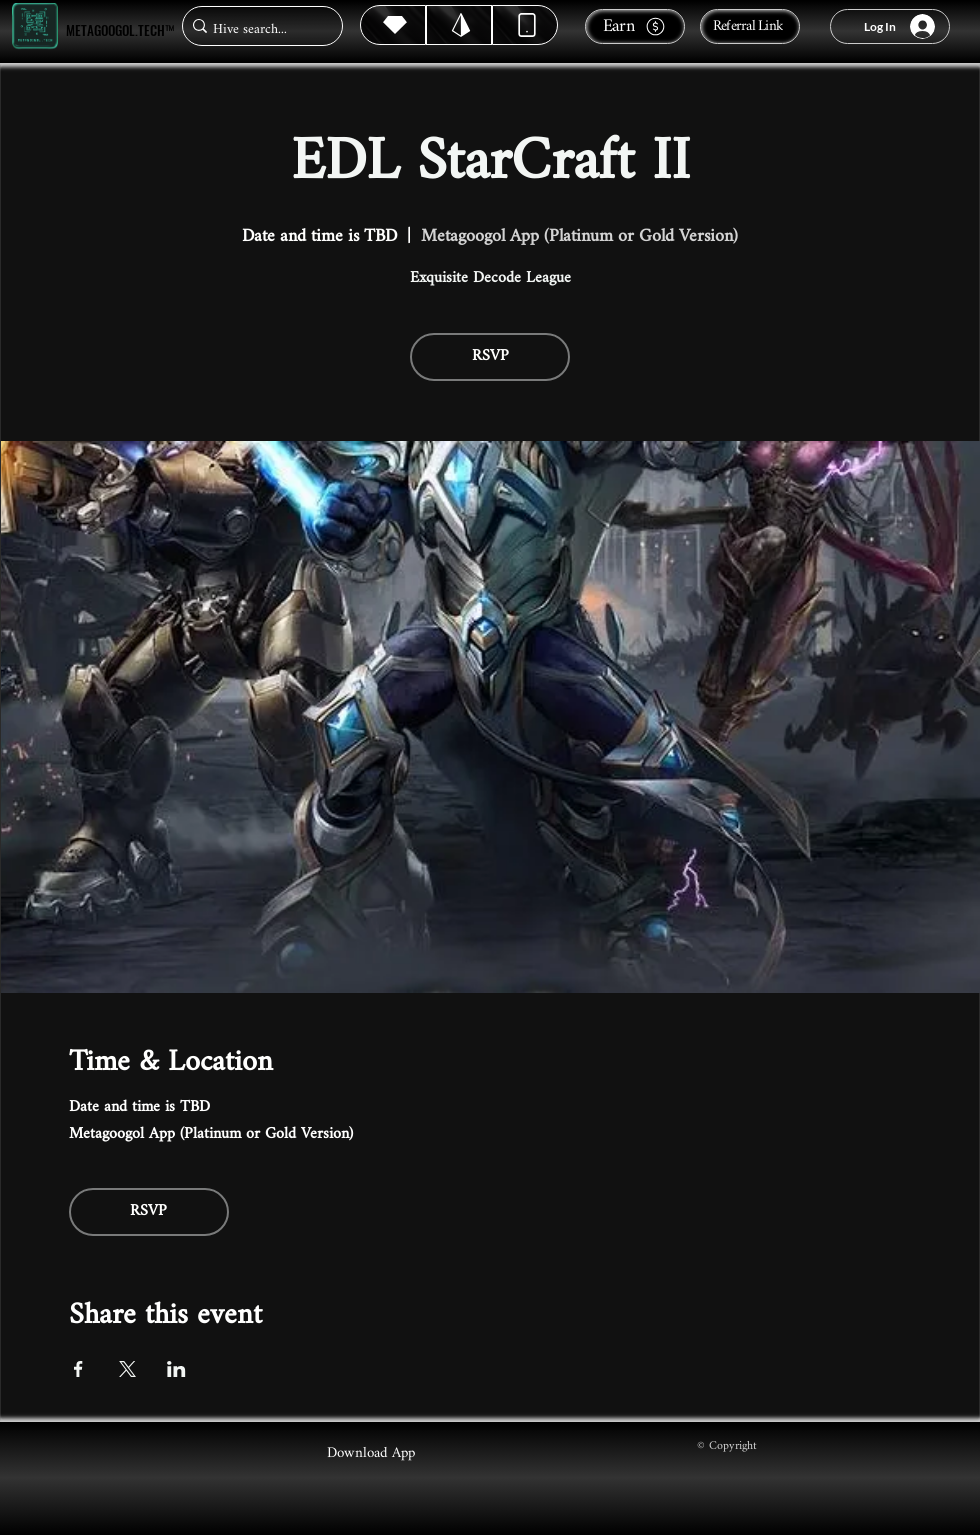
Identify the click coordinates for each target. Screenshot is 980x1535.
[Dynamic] (525, 25)
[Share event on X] (127, 1369)
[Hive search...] (256, 29)
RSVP (490, 356)
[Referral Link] (750, 26)
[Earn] (635, 26)
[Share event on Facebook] (78, 1369)
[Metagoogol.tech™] (35, 26)
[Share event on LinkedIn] (176, 1369)
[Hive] (393, 25)
